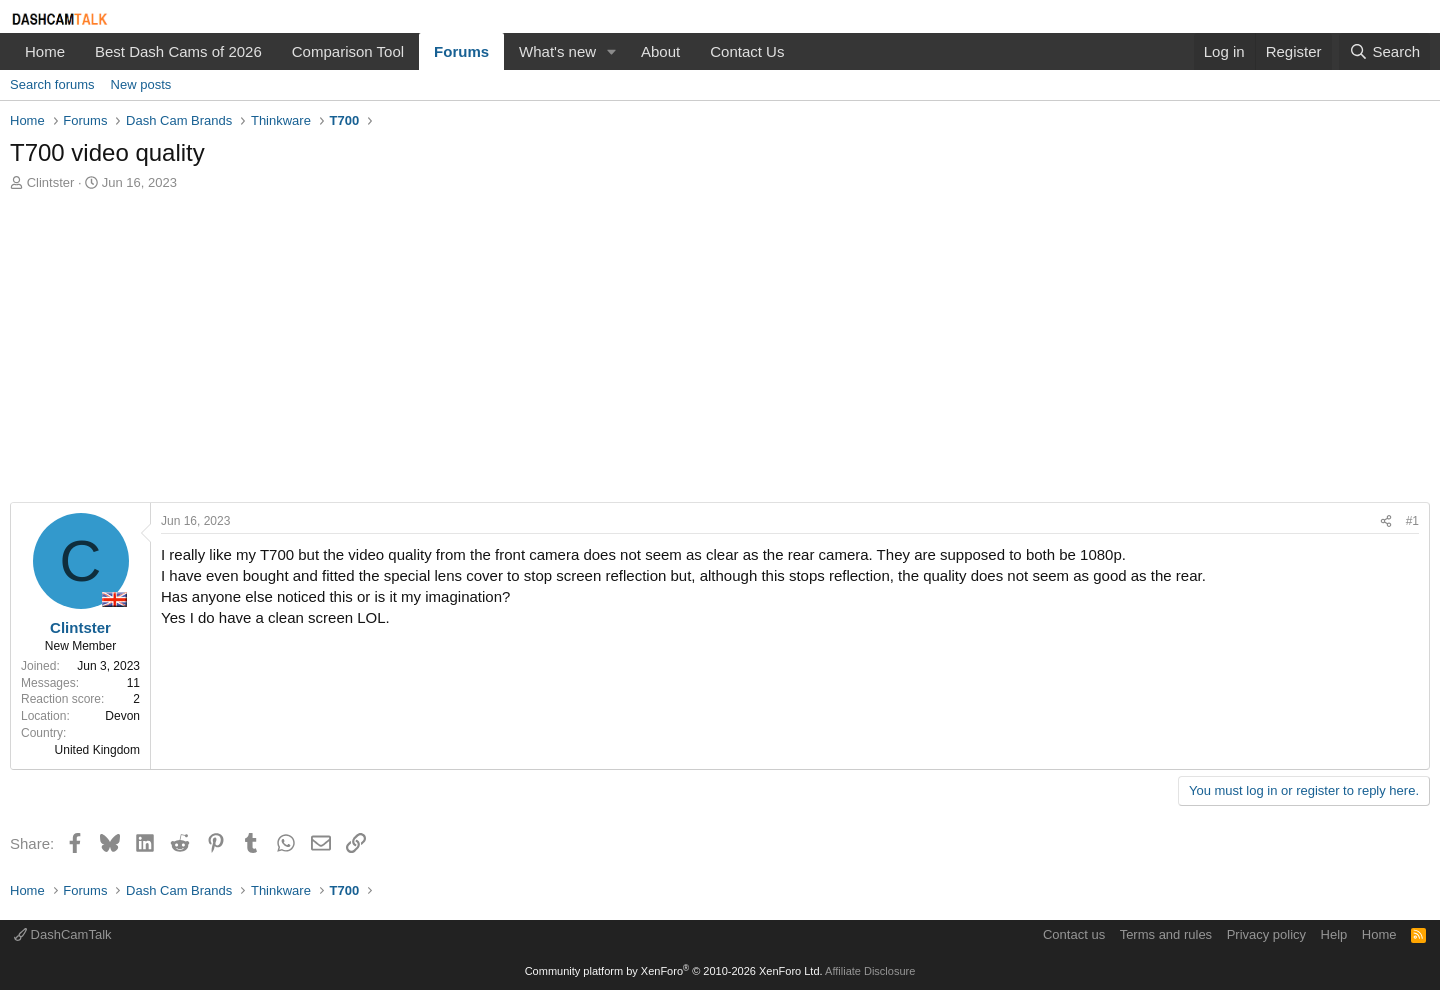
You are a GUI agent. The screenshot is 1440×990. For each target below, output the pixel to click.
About (660, 51)
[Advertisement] (720, 352)
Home (45, 51)
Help (1334, 934)
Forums (461, 51)
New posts (141, 84)
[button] (612, 51)
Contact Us (747, 51)
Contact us (1074, 934)
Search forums (52, 84)
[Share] (1386, 521)
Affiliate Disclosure (870, 971)
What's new (557, 51)
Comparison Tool (348, 51)
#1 (1412, 521)
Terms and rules (1166, 934)
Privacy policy (1266, 934)
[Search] (1384, 51)
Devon (122, 716)
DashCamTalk (63, 934)
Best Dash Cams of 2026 (178, 51)
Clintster (51, 182)
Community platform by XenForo (674, 971)
